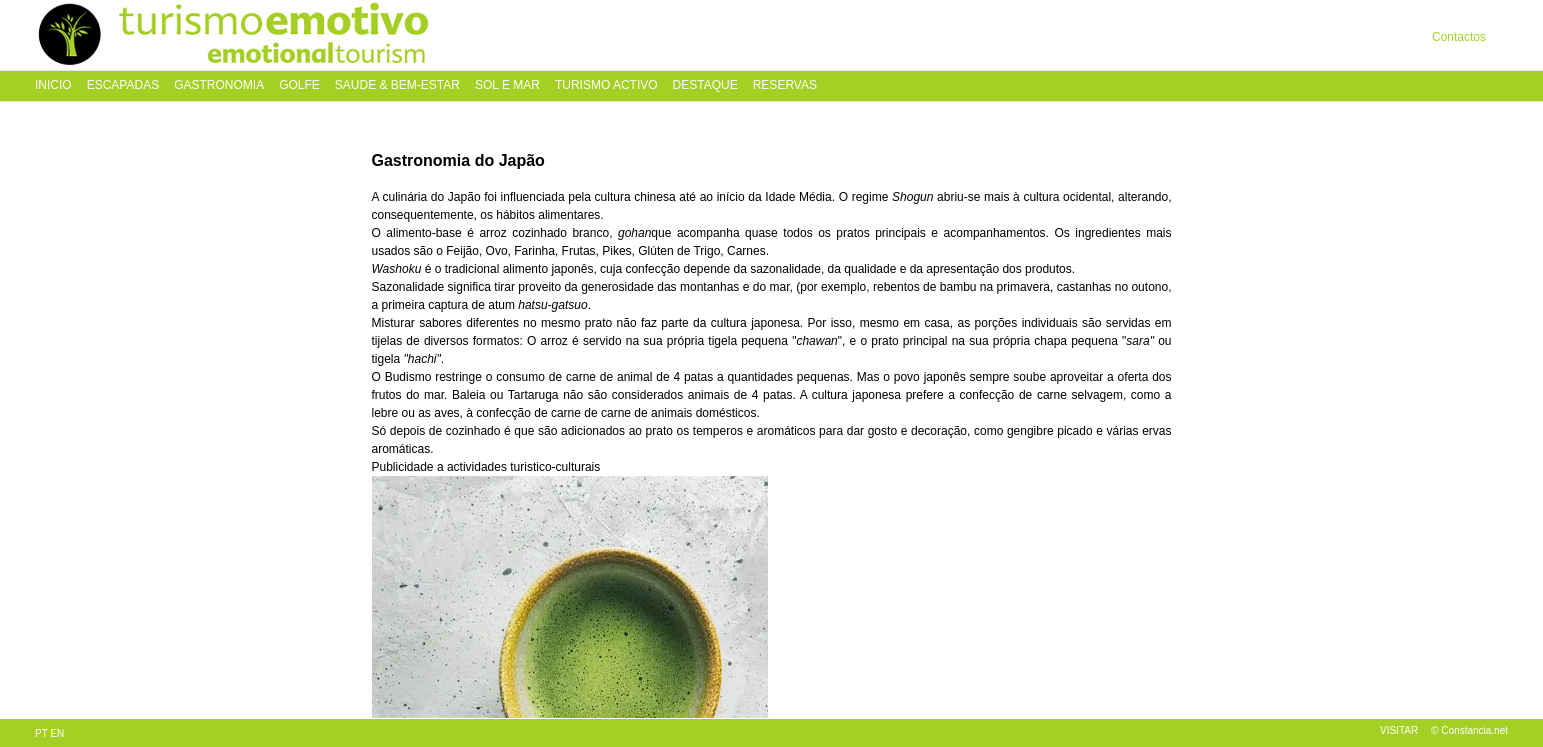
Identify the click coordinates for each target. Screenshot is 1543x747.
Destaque (705, 85)
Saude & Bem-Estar (397, 85)
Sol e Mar (507, 85)
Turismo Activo (606, 85)
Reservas (785, 85)
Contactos (1459, 37)
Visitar (1399, 730)
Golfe (299, 85)
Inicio (53, 85)
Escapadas (123, 85)
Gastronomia (219, 85)
